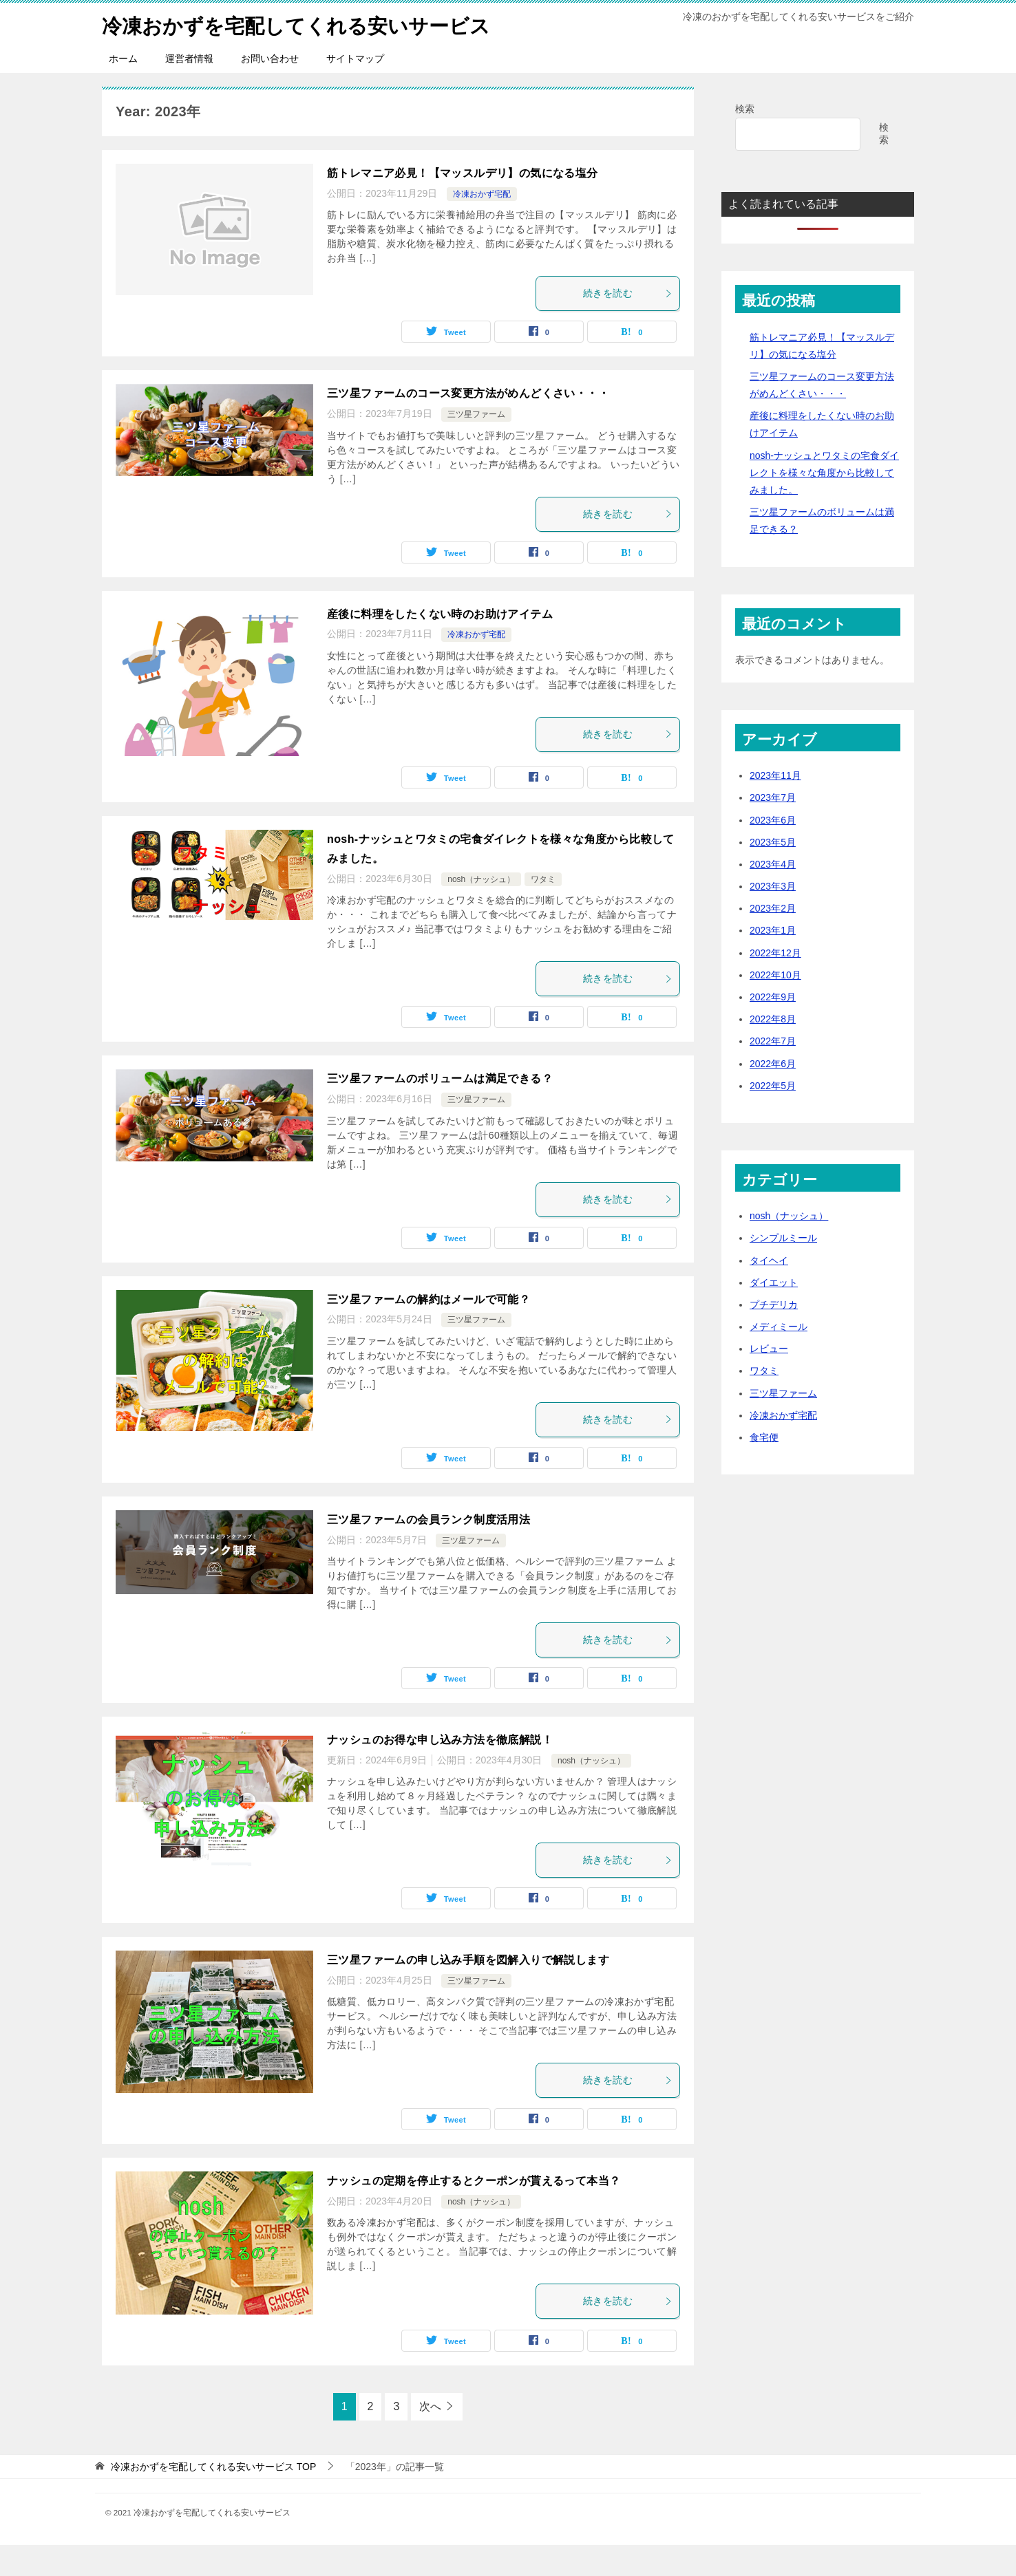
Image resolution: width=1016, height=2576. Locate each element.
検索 (744, 139)
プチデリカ (774, 1335)
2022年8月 (773, 1049)
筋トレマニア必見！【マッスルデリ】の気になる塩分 (462, 204)
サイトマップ (355, 89)
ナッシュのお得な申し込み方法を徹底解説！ (440, 1771)
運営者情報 (189, 89)
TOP (213, 2496)
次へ (430, 2437)
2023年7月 (773, 828)
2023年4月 (773, 895)
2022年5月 (773, 1116)
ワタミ (543, 910)
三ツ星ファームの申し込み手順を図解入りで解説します (468, 1991)
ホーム (123, 89)
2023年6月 (773, 850)
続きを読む (628, 324)
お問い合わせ (270, 89)
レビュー (769, 1379)
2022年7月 (773, 1071)
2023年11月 (775, 806)
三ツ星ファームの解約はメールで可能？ (428, 1330)
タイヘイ (769, 1290)
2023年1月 (773, 961)
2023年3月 (773, 917)
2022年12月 (775, 983)
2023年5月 (773, 873)
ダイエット (774, 1313)
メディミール (778, 1357)
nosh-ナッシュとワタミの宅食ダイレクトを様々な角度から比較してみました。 (824, 503)
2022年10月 (775, 1005)
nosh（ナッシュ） (481, 910)
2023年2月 (773, 939)
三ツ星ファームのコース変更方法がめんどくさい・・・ (468, 424)
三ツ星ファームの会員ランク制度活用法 (428, 1550)
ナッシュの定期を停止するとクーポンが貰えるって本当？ (473, 2212)
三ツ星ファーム (476, 445)
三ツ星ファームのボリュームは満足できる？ (440, 1109)
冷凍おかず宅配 (482, 225)
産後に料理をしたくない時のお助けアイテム (440, 644)
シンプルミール (783, 1268)
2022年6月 (773, 1093)
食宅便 (764, 1468)
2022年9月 (773, 1027)
